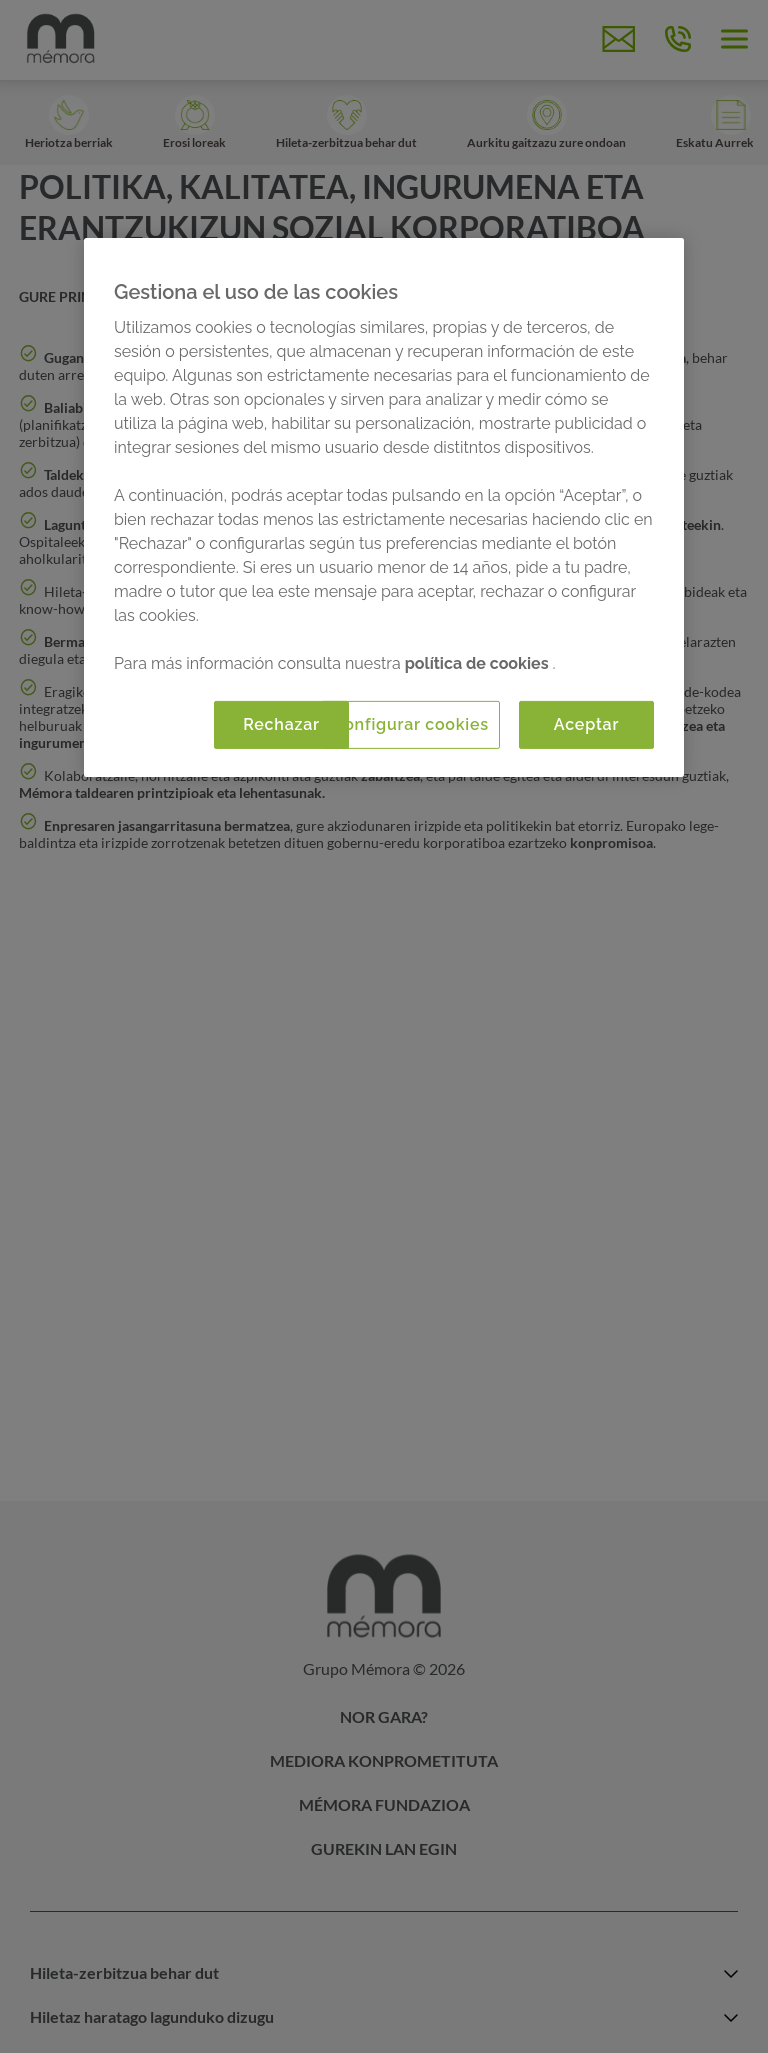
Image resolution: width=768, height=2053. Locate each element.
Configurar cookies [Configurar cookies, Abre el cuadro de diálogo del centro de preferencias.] (410, 724)
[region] (384, 507)
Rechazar (281, 724)
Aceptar (586, 724)
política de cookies (479, 663)
